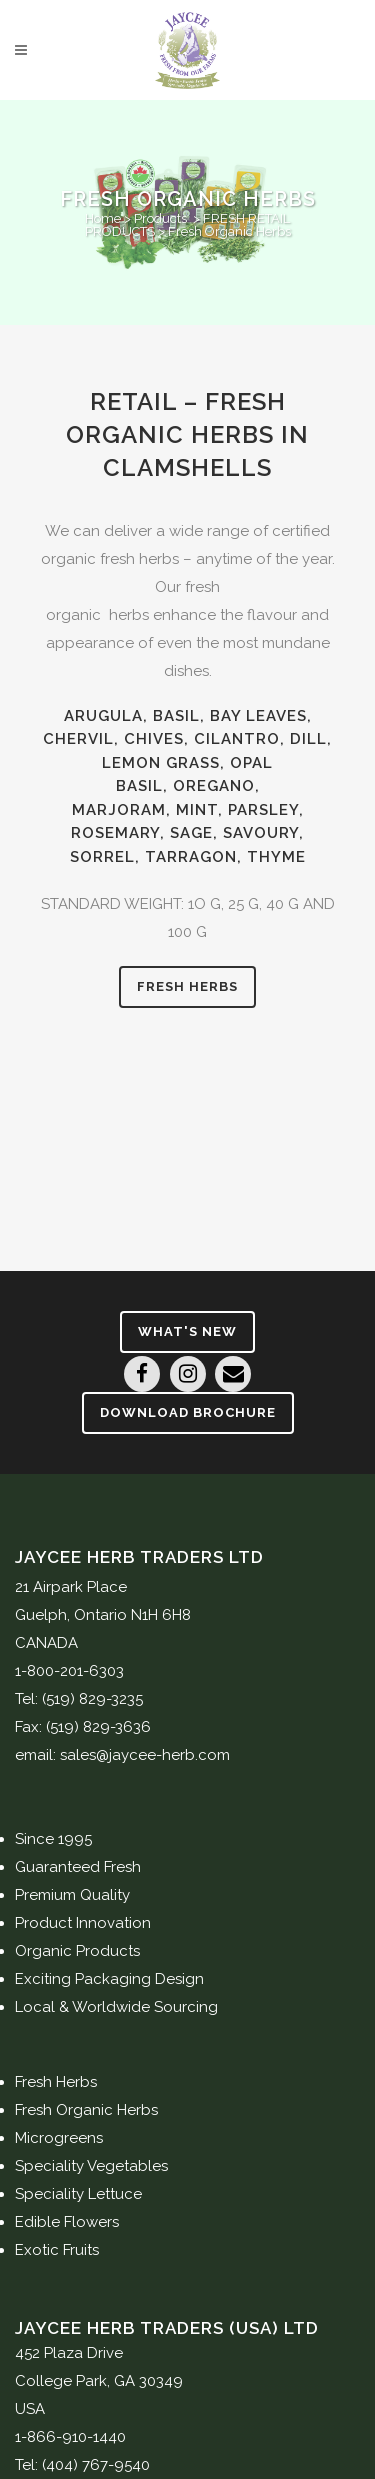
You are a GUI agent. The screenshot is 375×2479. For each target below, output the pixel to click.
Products (160, 218)
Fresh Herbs (187, 986)
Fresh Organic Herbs (86, 2110)
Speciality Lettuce (78, 2194)
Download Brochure (188, 1412)
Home (103, 218)
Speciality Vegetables (91, 2166)
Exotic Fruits (57, 2250)
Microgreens (59, 2138)
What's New (187, 1331)
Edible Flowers (67, 2222)
